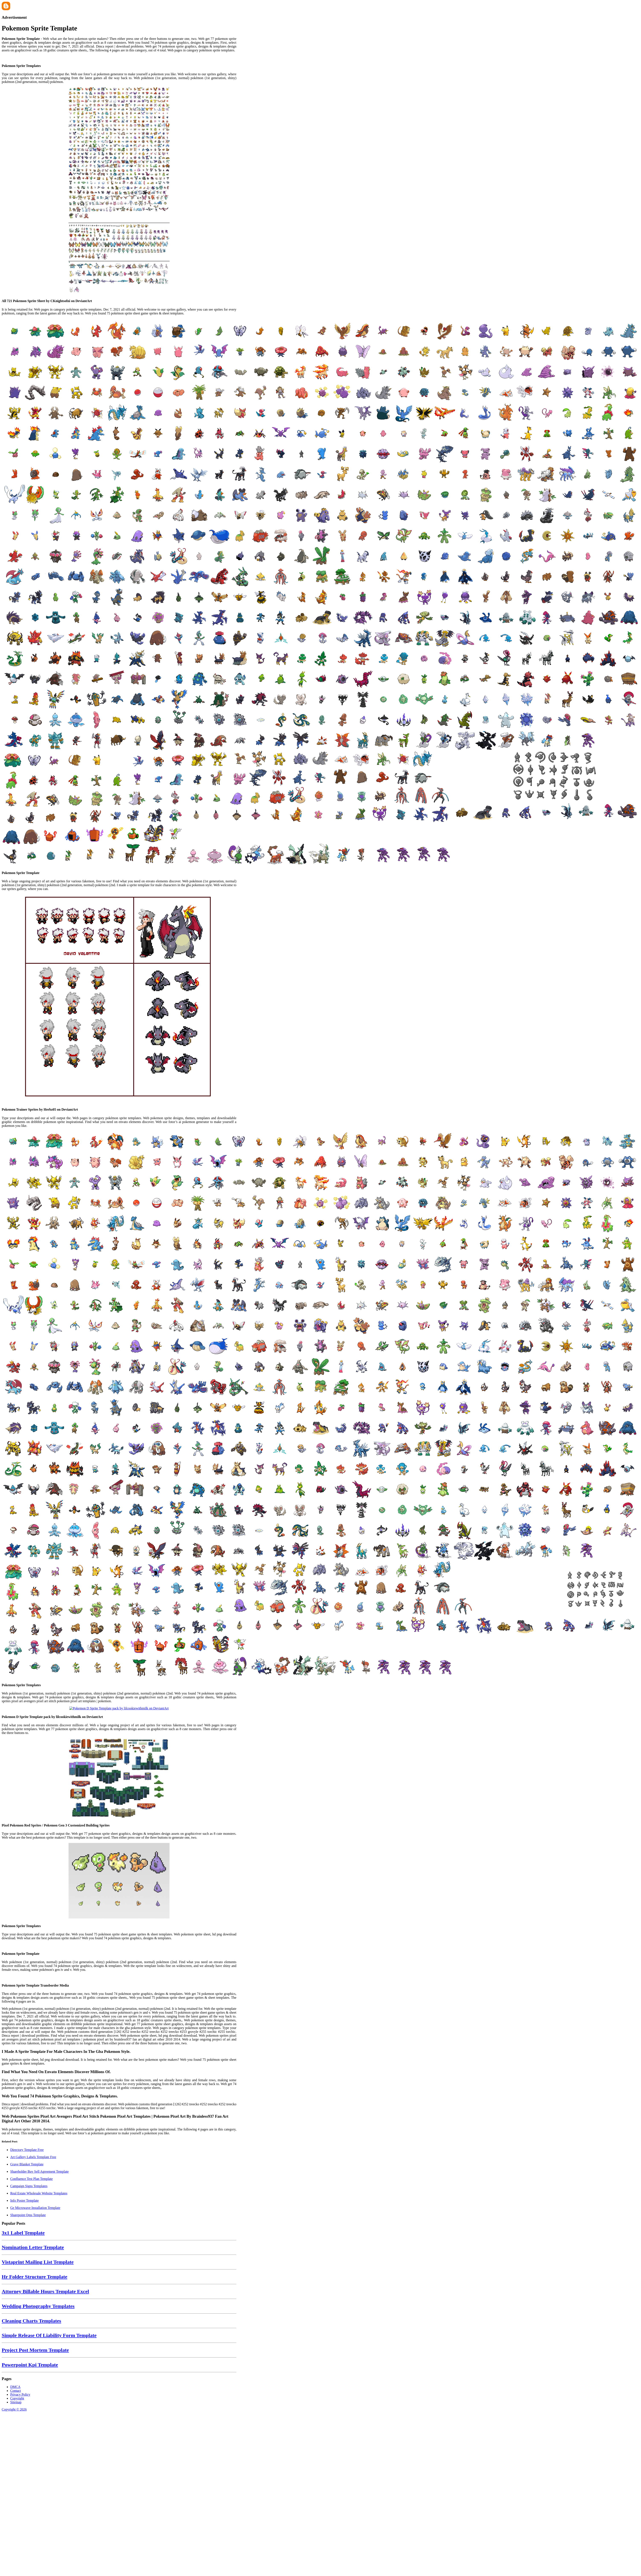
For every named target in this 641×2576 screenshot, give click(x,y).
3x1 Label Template (23, 2233)
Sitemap (15, 2402)
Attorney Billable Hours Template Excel (45, 2291)
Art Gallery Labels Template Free (33, 2157)
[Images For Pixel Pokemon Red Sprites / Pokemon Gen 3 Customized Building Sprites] (119, 1778)
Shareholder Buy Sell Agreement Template (39, 2171)
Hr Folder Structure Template (34, 2276)
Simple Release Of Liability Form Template (49, 2335)
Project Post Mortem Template (35, 2350)
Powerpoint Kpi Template (30, 2365)
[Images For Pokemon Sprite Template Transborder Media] (119, 1977)
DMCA (15, 2387)
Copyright (17, 2398)
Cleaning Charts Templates (31, 2321)
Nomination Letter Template (33, 2247)
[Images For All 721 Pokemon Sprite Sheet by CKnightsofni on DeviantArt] (119, 191)
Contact (15, 2390)
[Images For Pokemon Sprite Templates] (119, 57)
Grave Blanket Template (27, 2164)
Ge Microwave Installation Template (35, 2208)
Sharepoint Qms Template (28, 2215)
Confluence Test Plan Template (31, 2179)
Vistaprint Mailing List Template (38, 2262)
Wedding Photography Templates (38, 2306)
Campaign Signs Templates (29, 2186)
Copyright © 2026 (14, 2409)
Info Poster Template (24, 2200)
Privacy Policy (20, 2394)
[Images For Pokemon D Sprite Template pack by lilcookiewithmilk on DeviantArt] (119, 1708)
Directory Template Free (27, 2150)
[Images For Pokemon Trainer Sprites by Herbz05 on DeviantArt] (119, 998)
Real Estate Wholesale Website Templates (38, 2193)
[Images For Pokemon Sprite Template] (119, 593)
